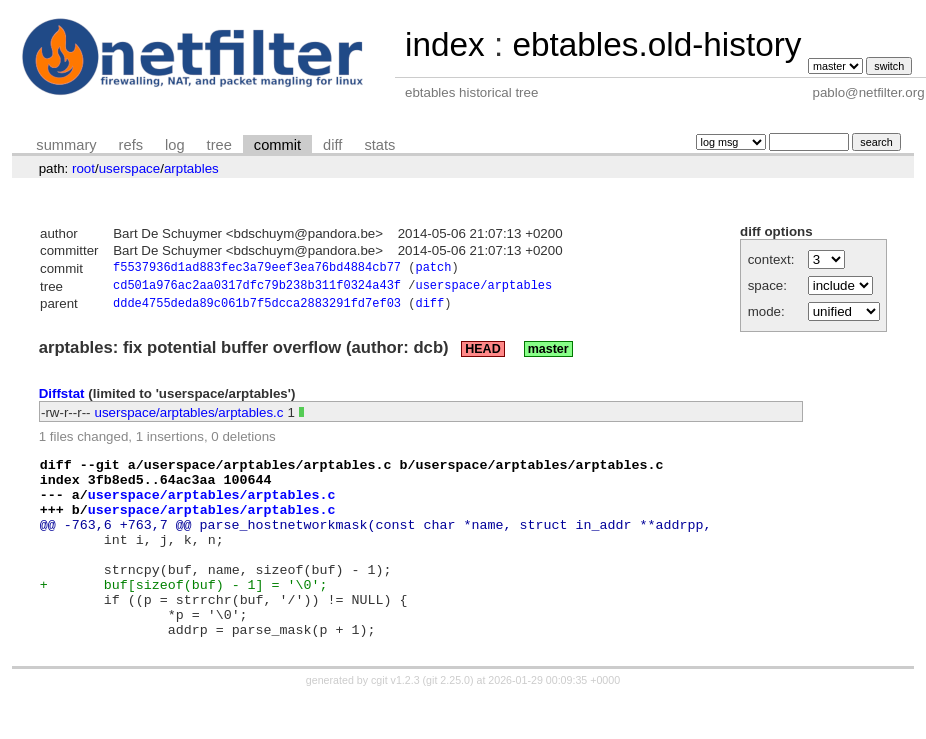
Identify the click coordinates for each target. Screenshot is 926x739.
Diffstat (62, 398)
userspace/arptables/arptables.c (189, 417)
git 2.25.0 (448, 721)
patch (433, 269)
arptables (191, 168)
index (445, 44)
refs (131, 145)
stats (379, 145)
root (83, 168)
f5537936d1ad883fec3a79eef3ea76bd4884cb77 (257, 269)
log (175, 145)
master (548, 354)
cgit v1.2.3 (395, 721)
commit (277, 145)
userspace (130, 168)
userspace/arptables (483, 288)
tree (219, 145)
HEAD (482, 354)
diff (332, 145)
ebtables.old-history (656, 44)
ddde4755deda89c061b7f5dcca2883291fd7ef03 (257, 308)
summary (66, 145)
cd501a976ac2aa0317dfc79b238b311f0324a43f (257, 288)
